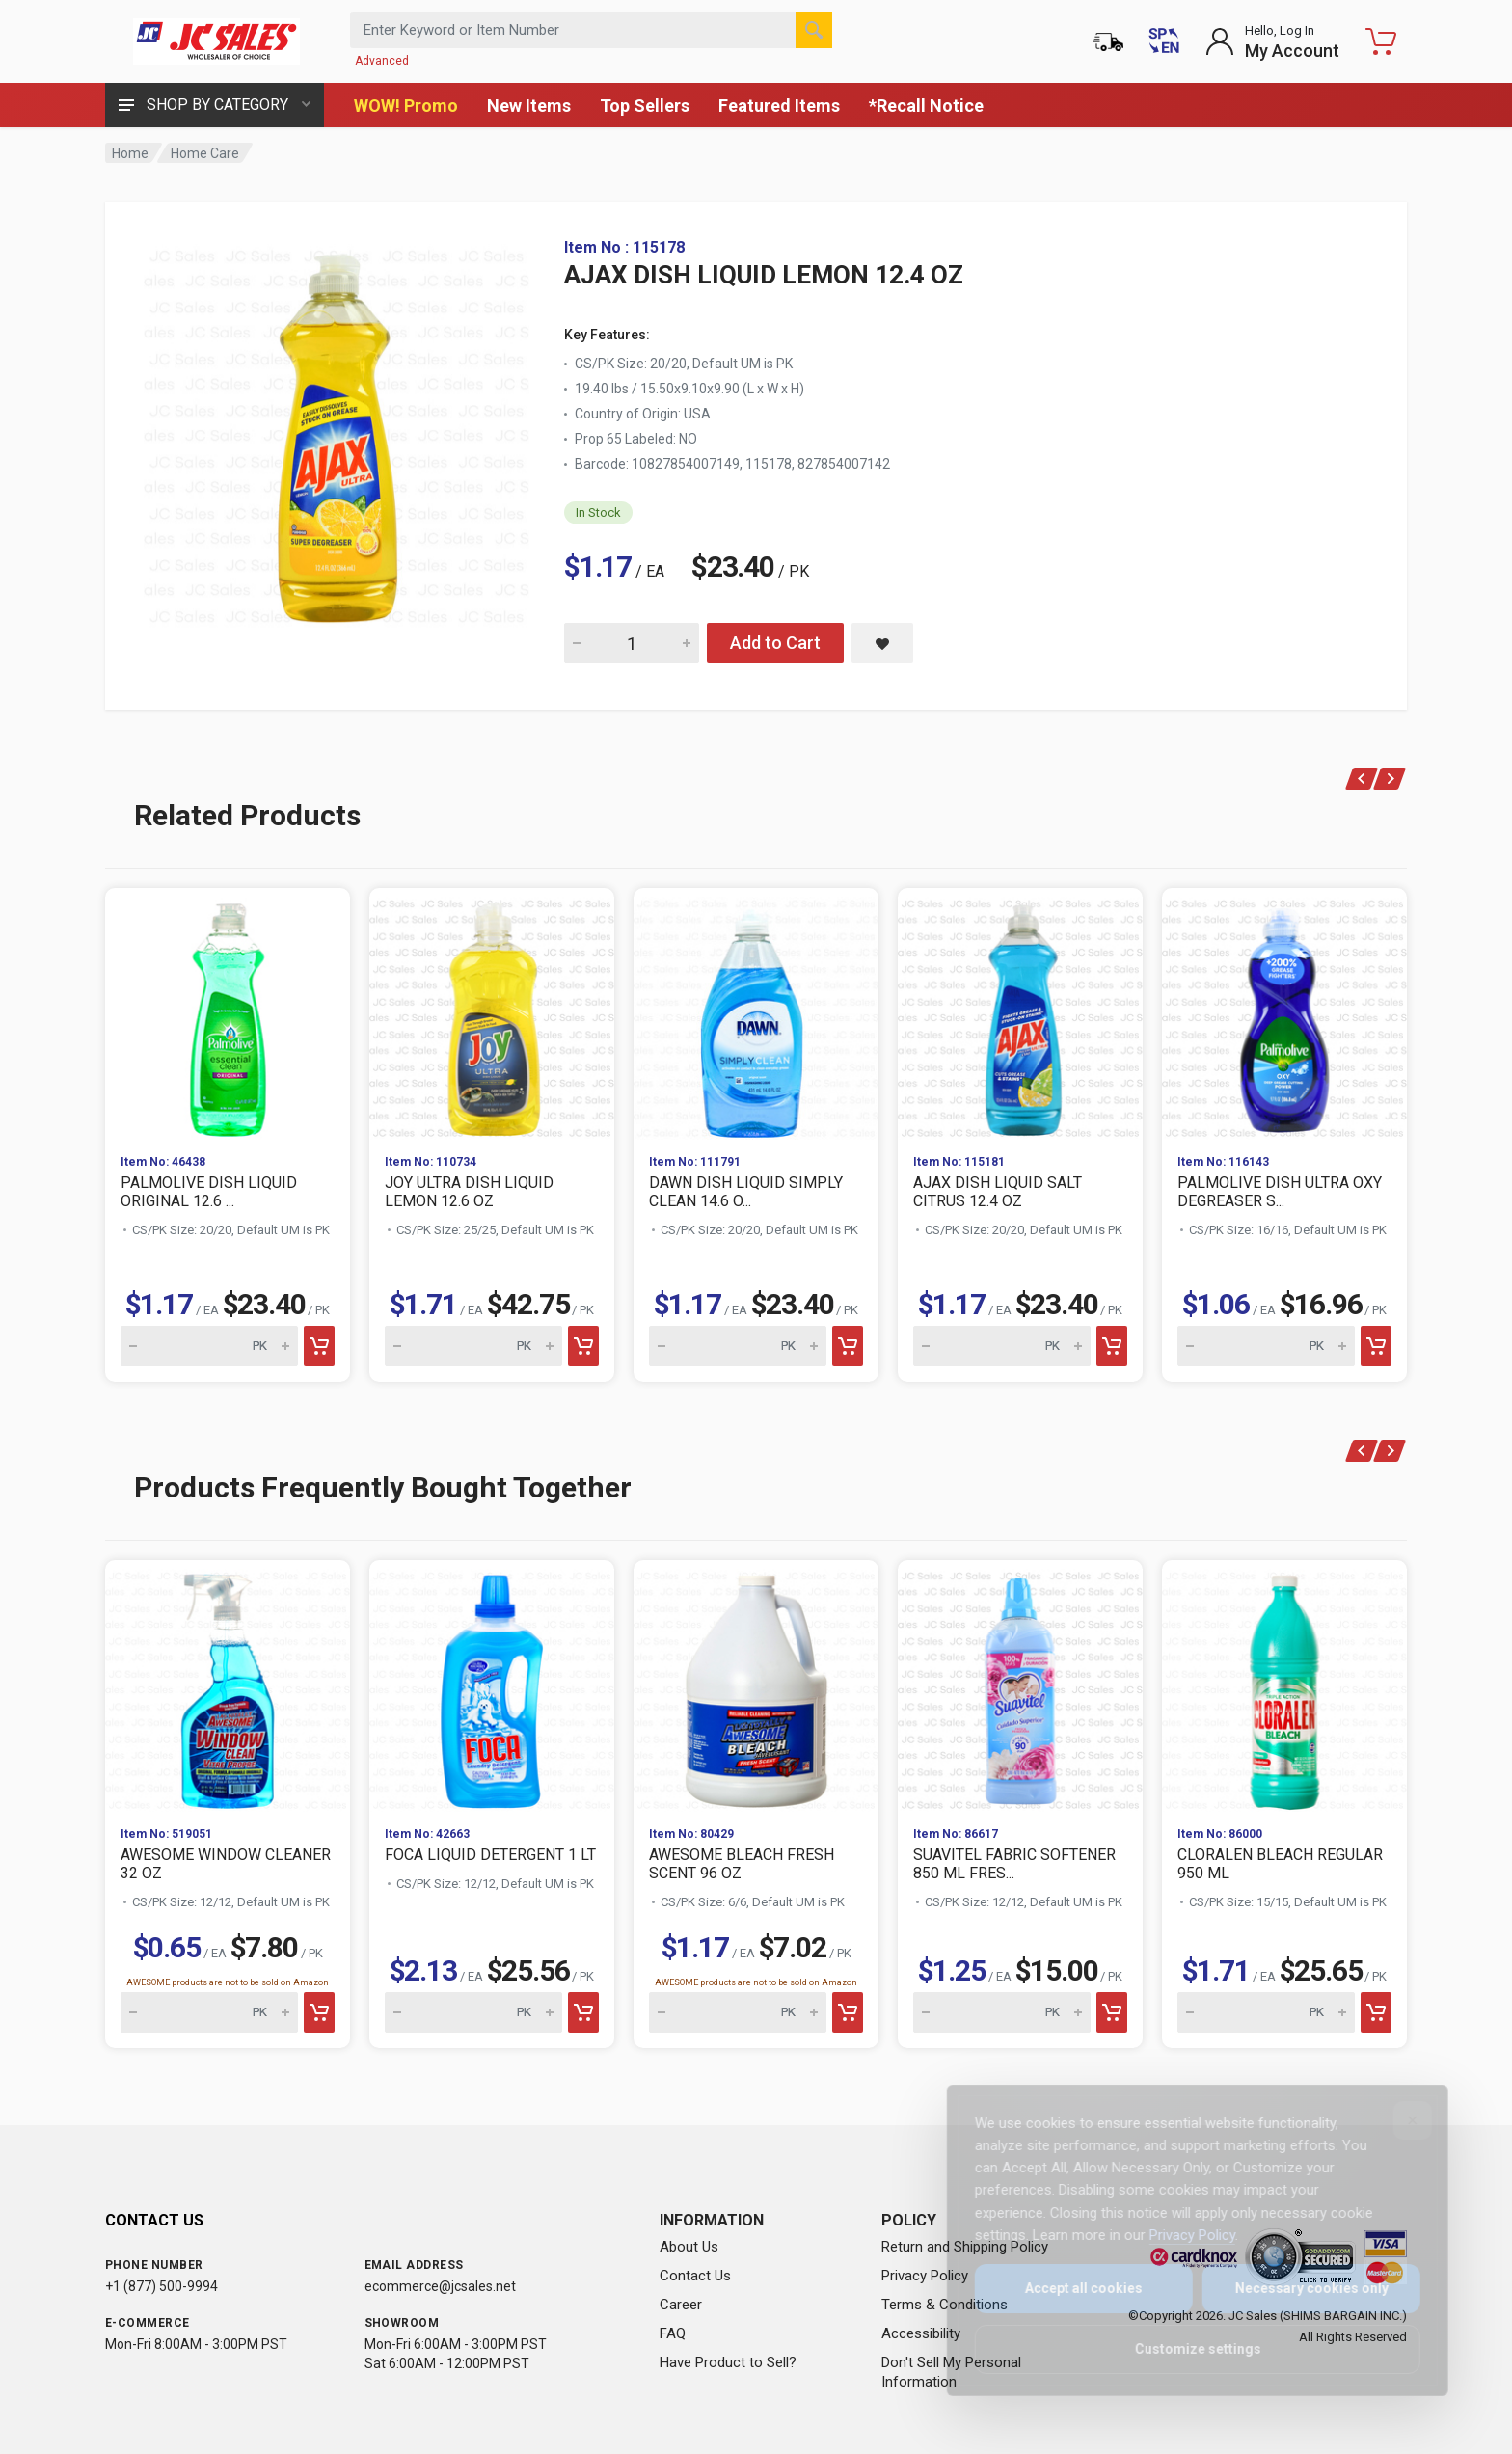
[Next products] (1390, 779)
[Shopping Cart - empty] (1381, 41)
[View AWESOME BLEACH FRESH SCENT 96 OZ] (756, 1685)
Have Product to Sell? (728, 2362)
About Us (689, 2246)
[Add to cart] (319, 1346)
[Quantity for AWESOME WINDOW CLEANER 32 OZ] (209, 2012)
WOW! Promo (406, 105)
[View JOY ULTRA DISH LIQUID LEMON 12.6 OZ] (491, 1013)
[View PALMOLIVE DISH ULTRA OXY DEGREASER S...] (1284, 1013)
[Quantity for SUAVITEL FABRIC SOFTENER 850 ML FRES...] (1002, 2012)
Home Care (205, 153)
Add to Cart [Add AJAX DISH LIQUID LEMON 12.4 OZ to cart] (775, 643)
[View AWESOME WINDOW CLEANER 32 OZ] (227, 1685)
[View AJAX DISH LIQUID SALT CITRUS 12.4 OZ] (1020, 1013)
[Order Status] (1108, 41)
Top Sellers (644, 105)
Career (681, 2304)
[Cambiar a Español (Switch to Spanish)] (1164, 41)
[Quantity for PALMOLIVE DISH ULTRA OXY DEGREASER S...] (1266, 1346)
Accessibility (920, 2333)
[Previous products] (1362, 779)
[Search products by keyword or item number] (591, 30)
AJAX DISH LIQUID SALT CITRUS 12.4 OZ (997, 1191)
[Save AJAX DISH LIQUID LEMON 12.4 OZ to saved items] (882, 643)
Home (130, 153)
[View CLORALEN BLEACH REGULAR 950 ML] (1284, 1685)
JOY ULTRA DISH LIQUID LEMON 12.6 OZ (469, 1191)
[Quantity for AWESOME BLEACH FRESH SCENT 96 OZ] (737, 2012)
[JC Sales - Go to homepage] (216, 41)
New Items (529, 105)
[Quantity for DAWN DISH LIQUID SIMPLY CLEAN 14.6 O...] (737, 1346)
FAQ (673, 2333)
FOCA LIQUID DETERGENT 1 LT (490, 1855)
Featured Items (779, 105)
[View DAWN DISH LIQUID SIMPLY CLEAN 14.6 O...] (756, 1013)
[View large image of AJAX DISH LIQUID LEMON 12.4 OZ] (336, 432)
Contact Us (695, 2275)
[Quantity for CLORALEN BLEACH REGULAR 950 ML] (1266, 2012)
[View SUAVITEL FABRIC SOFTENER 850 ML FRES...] (1020, 1685)
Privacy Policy (924, 2275)
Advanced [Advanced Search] (382, 60)
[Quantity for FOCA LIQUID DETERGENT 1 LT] (473, 2012)
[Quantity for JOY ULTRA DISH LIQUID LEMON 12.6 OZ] (473, 1346)
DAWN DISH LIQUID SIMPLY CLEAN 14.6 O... (746, 1191)
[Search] (814, 30)
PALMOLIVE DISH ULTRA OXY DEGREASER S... (1279, 1191)
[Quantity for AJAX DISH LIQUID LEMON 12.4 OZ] (631, 643)
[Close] (1399, 2120)
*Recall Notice (926, 105)
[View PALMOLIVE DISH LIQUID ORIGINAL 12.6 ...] (227, 1013)
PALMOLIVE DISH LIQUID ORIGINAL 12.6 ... (209, 1191)
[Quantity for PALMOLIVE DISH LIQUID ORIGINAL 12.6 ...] (209, 1346)
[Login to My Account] (1272, 41)
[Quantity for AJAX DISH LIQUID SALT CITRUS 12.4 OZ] (1002, 1346)
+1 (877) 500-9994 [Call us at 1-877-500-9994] (161, 2286)
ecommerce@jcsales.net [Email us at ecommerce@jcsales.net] (440, 2286)
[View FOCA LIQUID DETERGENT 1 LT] (491, 1685)
